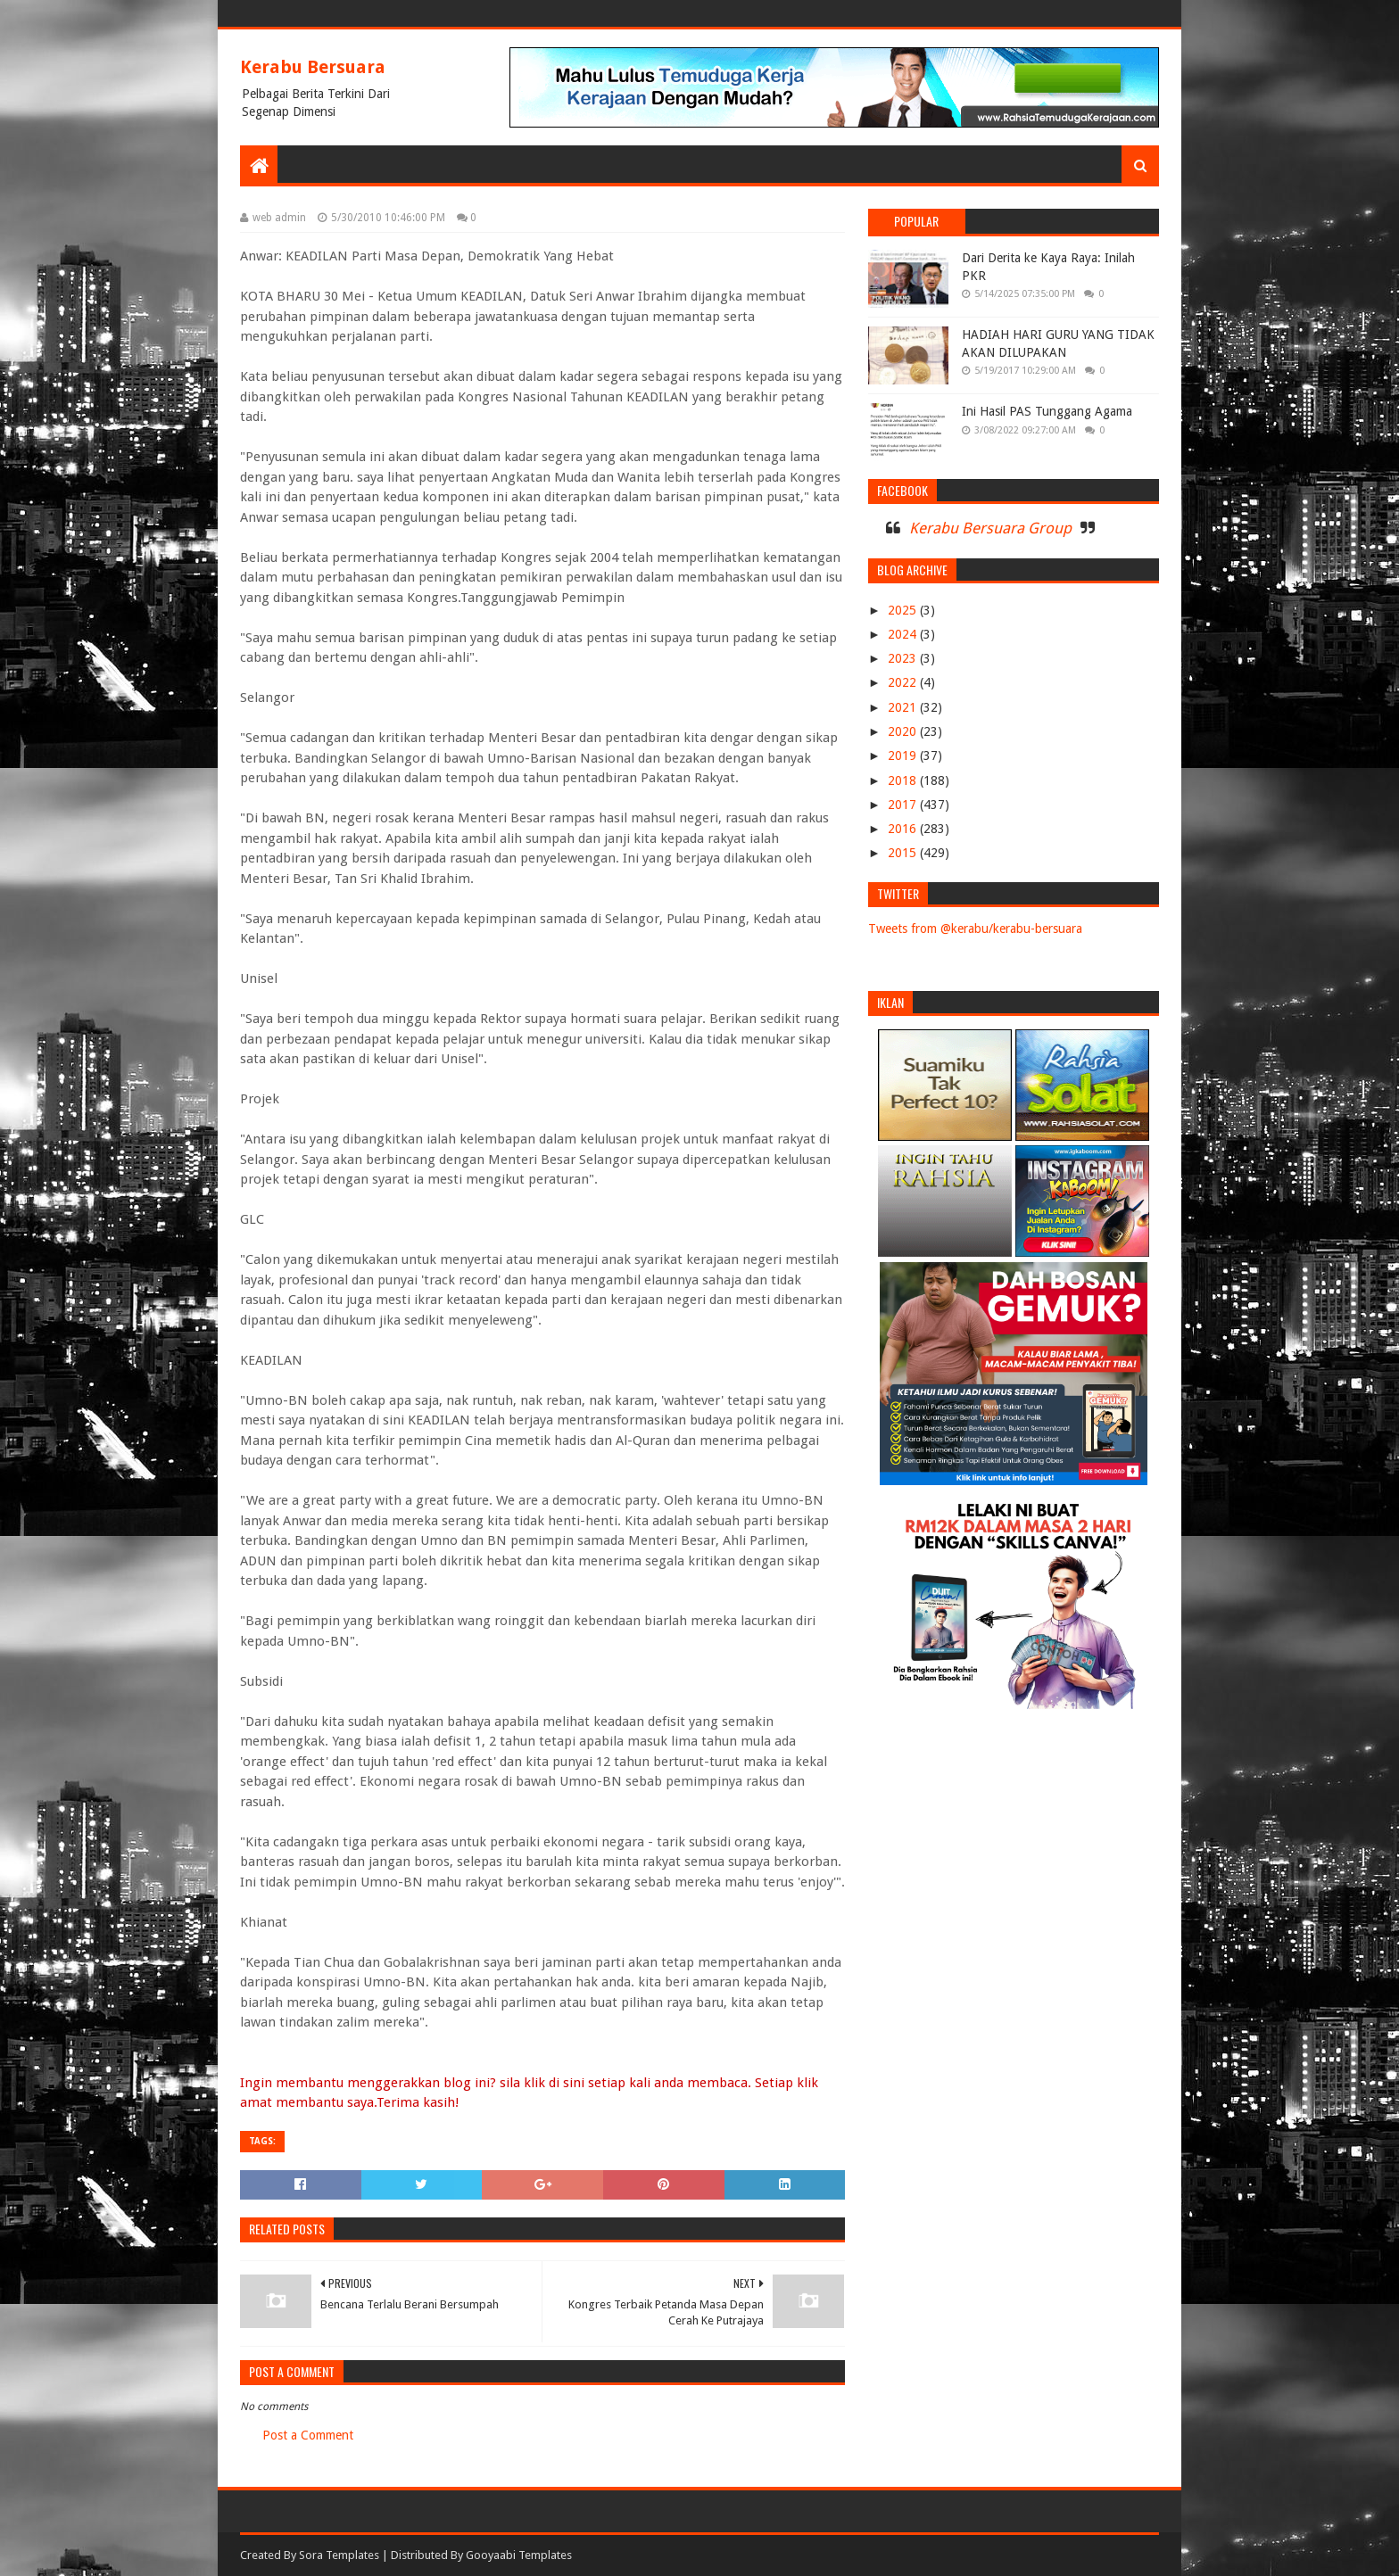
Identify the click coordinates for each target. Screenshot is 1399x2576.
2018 (904, 780)
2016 (904, 829)
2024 (904, 634)
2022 (904, 682)
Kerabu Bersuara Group (990, 528)
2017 (904, 804)
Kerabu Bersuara (312, 67)
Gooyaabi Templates (519, 2555)
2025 (904, 610)
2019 (904, 755)
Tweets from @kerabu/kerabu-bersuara (975, 928)
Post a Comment (307, 2435)
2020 (904, 731)
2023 (904, 658)
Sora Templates (339, 2555)
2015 (904, 853)
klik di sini (554, 2083)
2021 (904, 707)
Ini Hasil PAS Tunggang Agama (1047, 411)
